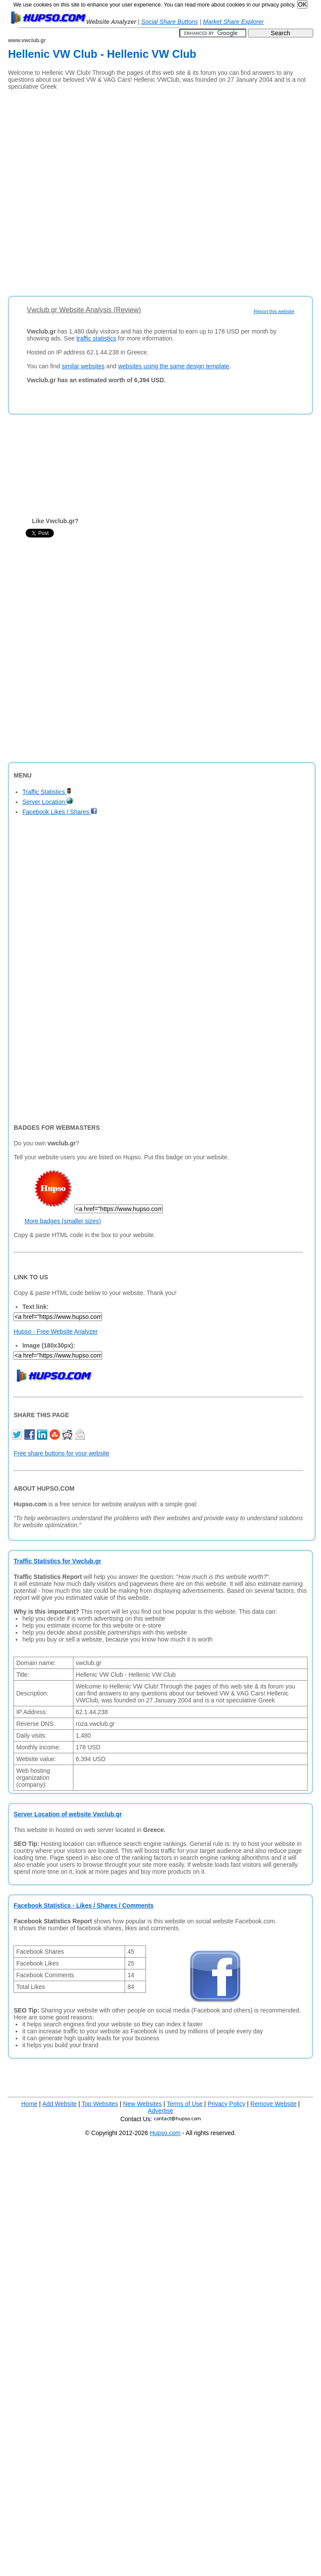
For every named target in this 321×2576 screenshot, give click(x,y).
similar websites (83, 366)
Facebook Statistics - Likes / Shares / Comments (83, 1905)
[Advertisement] (96, 190)
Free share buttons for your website (61, 1453)
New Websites (142, 2103)
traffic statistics (96, 338)
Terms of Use (184, 2103)
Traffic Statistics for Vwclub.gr (57, 1561)
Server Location (47, 801)
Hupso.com (165, 2132)
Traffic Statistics (46, 791)
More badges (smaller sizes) (62, 1221)
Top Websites (100, 2103)
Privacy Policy (226, 2103)
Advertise (160, 2110)
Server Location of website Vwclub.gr (67, 1814)
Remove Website (273, 2103)
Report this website (274, 311)
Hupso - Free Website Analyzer (55, 1331)
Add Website (60, 2103)
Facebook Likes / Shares (59, 811)
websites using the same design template (173, 366)
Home (29, 2103)
